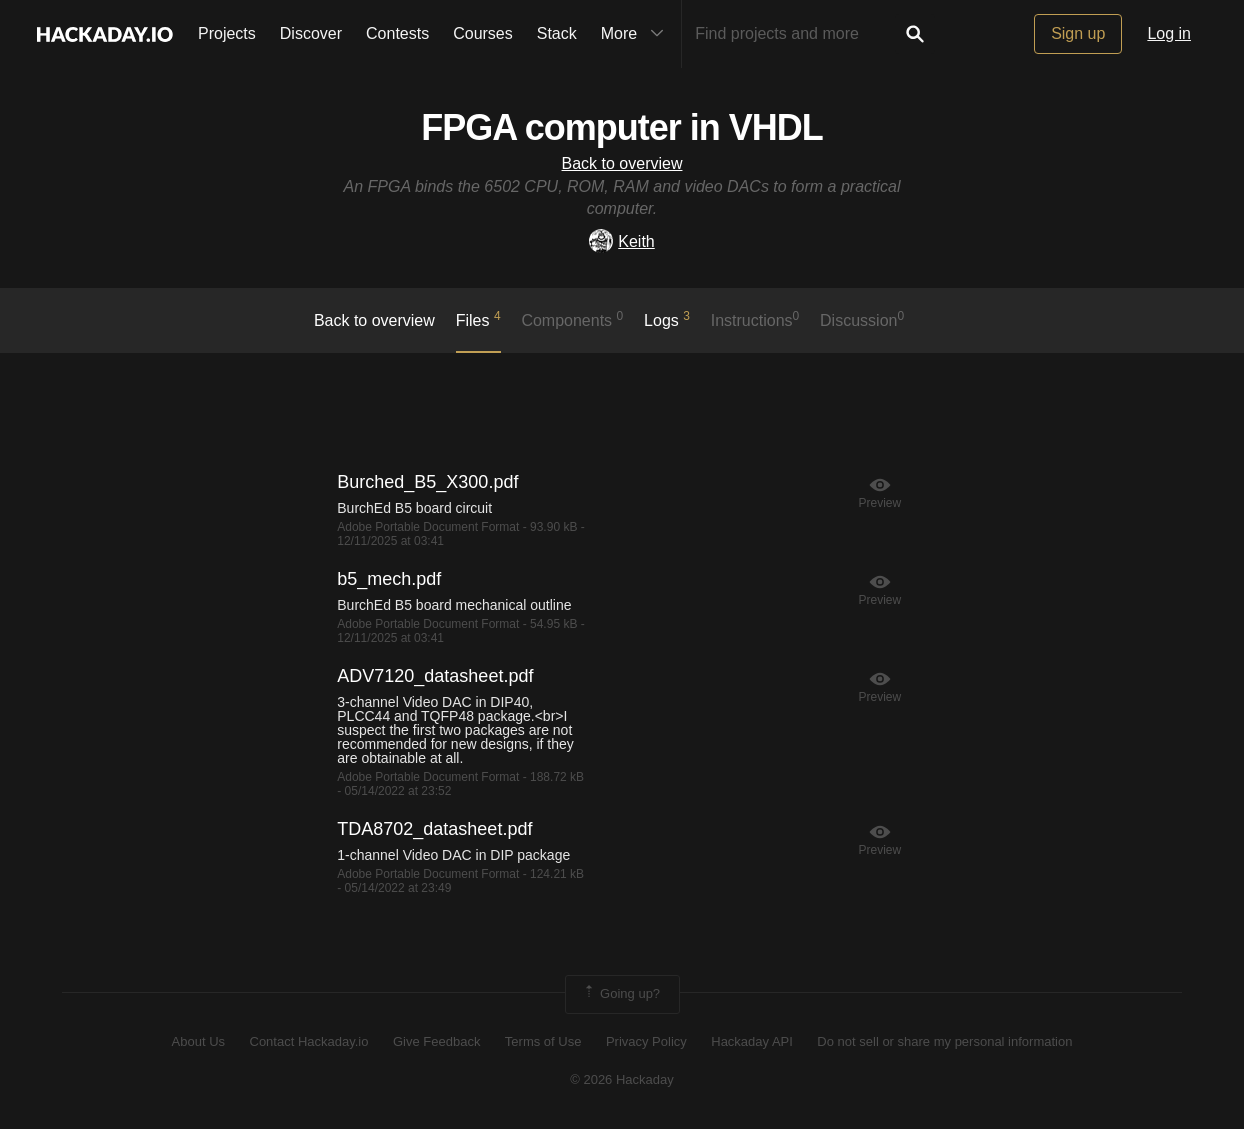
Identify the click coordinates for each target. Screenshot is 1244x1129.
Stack (557, 33)
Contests (397, 33)
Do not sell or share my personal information (944, 1041)
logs (667, 319)
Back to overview (622, 163)
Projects (227, 33)
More (637, 34)
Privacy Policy (646, 1041)
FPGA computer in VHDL (622, 127)
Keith (621, 241)
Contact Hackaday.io (309, 1041)
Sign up (1078, 33)
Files (478, 319)
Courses (483, 33)
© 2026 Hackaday (622, 1079)
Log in (1169, 33)
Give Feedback (436, 1041)
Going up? (621, 994)
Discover (311, 33)
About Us (198, 1041)
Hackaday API (752, 1041)
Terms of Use (543, 1041)
